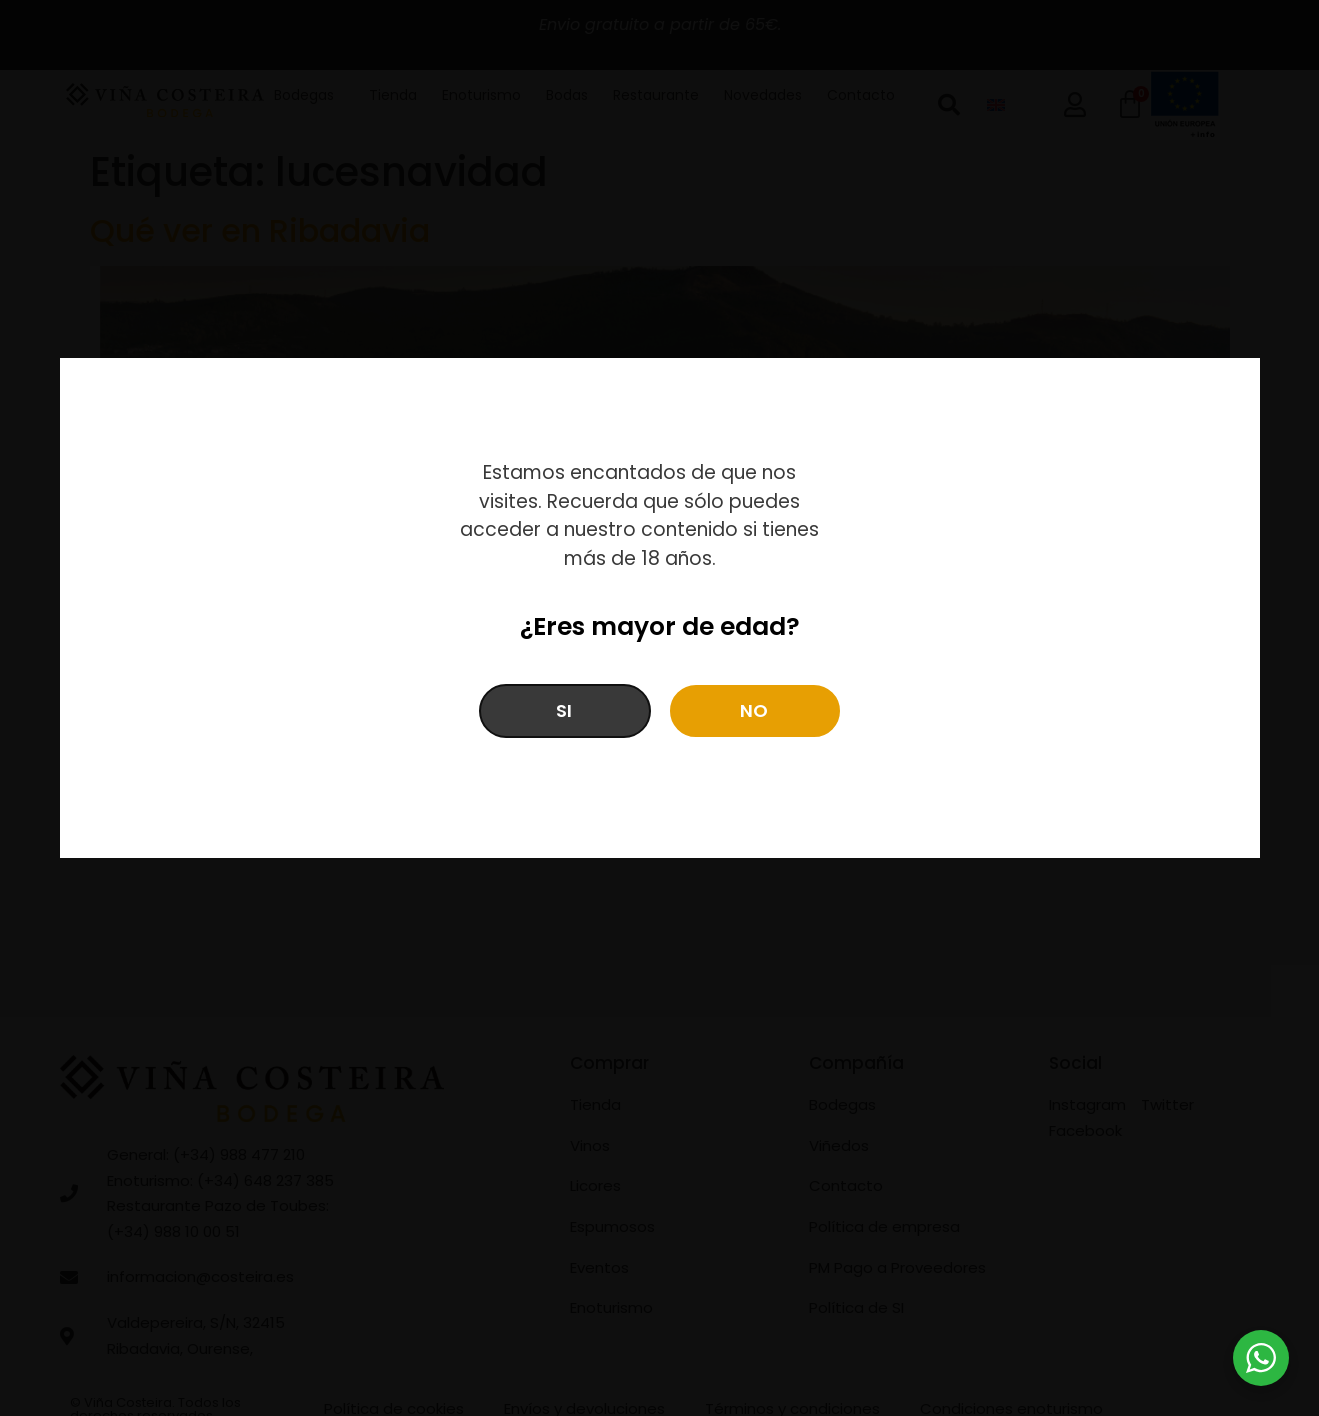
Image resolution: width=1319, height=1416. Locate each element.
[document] (659, 708)
